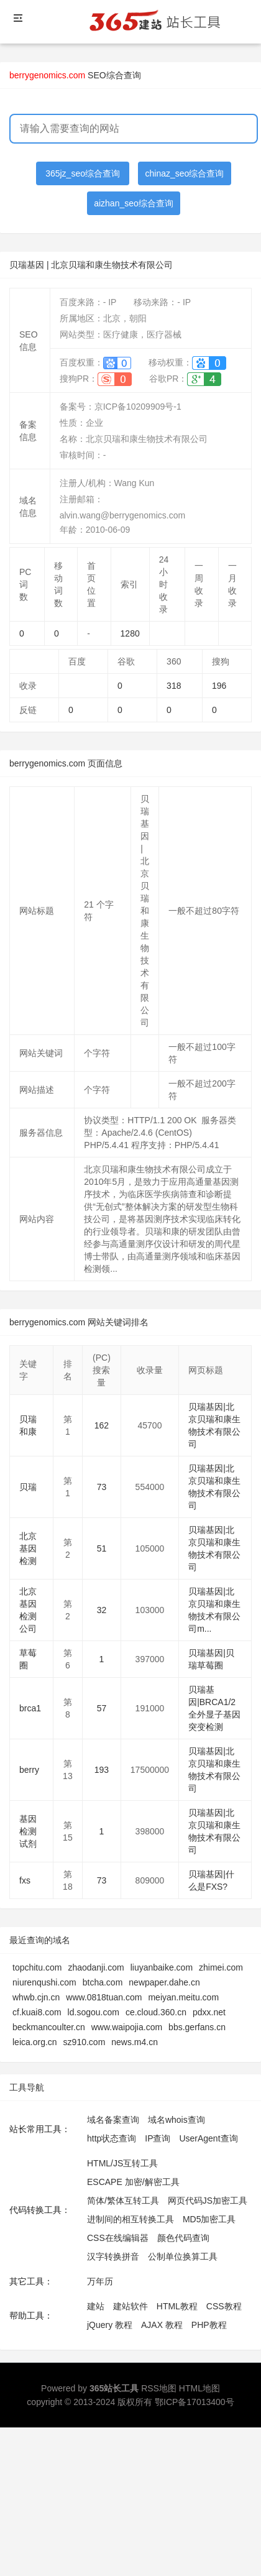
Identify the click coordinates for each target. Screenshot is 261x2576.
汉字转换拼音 (113, 2256)
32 (102, 1610)
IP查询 (157, 2138)
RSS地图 (158, 2388)
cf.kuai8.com (37, 2012)
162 (101, 1425)
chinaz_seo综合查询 (184, 173)
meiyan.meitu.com (183, 1997)
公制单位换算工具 (183, 2256)
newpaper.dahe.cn (164, 1982)
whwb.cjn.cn (36, 1997)
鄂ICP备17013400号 (194, 2402)
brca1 (30, 1708)
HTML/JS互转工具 (122, 2163)
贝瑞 (28, 1487)
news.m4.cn (134, 2042)
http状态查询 (111, 2138)
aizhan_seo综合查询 (133, 203)
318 (174, 686)
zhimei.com (221, 1967)
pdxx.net (209, 2012)
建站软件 (130, 2306)
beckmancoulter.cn (48, 2027)
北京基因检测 (28, 1548)
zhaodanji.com (96, 1967)
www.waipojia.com (126, 2027)
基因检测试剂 (28, 1831)
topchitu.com (37, 1967)
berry (29, 1770)
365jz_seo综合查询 (82, 173)
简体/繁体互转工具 (123, 2201)
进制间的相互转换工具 (130, 2219)
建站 (95, 2306)
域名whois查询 (176, 2120)
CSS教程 (224, 2306)
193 (101, 1770)
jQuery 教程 (109, 2325)
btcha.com (103, 1982)
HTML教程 (177, 2306)
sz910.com (84, 2042)
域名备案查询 (113, 2120)
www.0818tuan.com (104, 1997)
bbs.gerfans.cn (197, 2027)
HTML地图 (199, 2388)
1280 (130, 633)
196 (219, 686)
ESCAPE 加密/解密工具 (133, 2182)
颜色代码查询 (183, 2238)
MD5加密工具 (209, 2219)
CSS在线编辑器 (118, 2238)
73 (102, 1487)
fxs (24, 1880)
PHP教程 (209, 2325)
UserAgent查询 (208, 2138)
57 (102, 1708)
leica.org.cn (34, 2042)
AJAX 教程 (162, 2325)
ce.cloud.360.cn (156, 2012)
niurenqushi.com (44, 1982)
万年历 (100, 2281)
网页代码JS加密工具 (207, 2201)
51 (102, 1548)
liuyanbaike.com (161, 1967)
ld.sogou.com (93, 2012)
